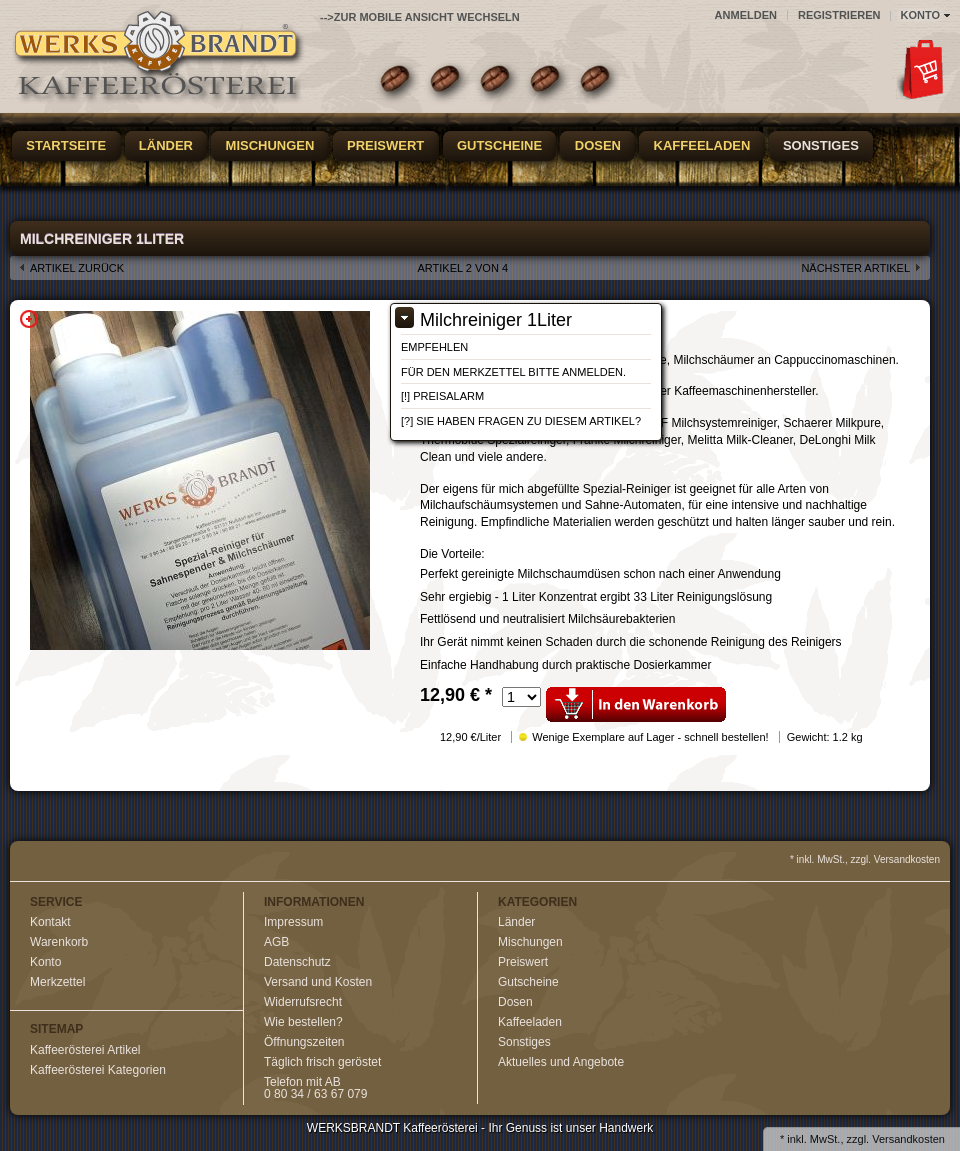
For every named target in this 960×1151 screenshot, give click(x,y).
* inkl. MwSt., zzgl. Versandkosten (865, 859)
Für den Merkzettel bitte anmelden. (513, 372)
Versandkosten (908, 1139)
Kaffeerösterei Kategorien (98, 1070)
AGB (276, 942)
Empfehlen (434, 347)
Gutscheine (499, 145)
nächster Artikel (855, 268)
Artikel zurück (77, 268)
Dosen (598, 145)
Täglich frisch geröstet (322, 1062)
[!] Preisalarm (442, 396)
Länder (166, 145)
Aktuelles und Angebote (561, 1062)
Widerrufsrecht (303, 1002)
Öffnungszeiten (304, 1042)
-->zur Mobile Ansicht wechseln (420, 17)
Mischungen (270, 145)
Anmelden (746, 15)
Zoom (29, 319)
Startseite (66, 145)
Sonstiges (821, 145)
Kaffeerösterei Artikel (85, 1050)
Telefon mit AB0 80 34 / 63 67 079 (315, 1088)
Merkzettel (57, 982)
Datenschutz (297, 962)
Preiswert (385, 145)
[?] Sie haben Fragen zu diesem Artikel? (521, 421)
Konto (45, 962)
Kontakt (50, 922)
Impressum (293, 922)
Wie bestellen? (303, 1022)
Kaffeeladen (702, 145)
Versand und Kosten (318, 982)
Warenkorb (59, 942)
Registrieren (839, 15)
